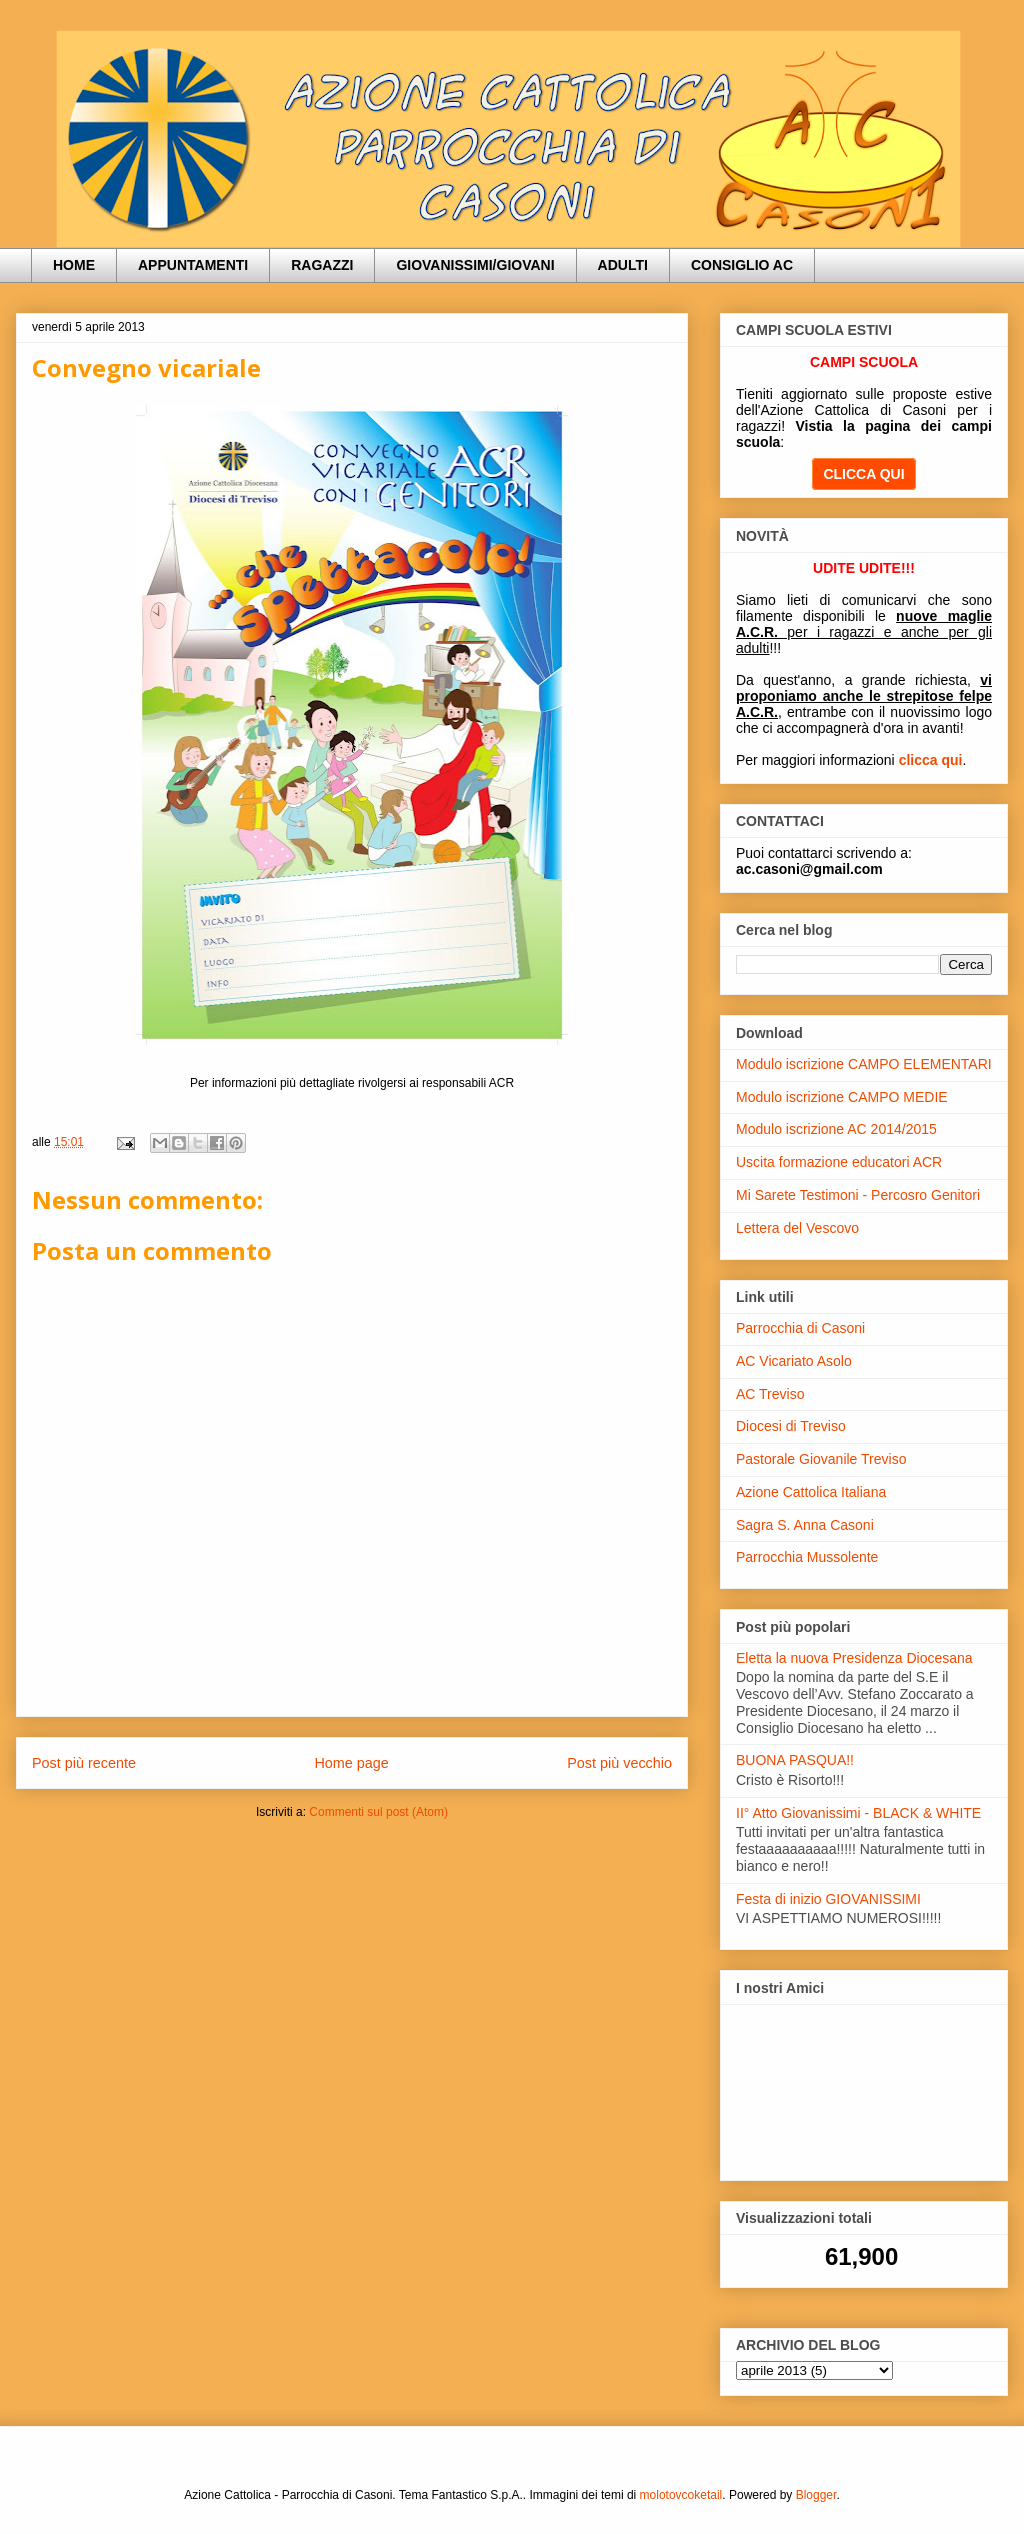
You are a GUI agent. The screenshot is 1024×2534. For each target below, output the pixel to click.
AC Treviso (770, 1394)
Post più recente (84, 1763)
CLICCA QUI (863, 474)
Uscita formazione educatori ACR (839, 1162)
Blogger (816, 2495)
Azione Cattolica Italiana (811, 1492)
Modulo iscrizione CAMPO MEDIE (842, 1097)
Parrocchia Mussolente (807, 1557)
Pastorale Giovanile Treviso (821, 1459)
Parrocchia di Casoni (800, 1328)
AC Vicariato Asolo (794, 1361)
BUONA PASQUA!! (795, 1760)
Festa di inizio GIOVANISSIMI (828, 1899)
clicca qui (931, 760)
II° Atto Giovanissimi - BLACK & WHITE (858, 1813)
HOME (74, 265)
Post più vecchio (619, 1763)
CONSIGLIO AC (742, 265)
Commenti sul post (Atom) (378, 1812)
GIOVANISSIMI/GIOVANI (475, 265)
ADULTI (623, 265)
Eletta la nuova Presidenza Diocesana (854, 1658)
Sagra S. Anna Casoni (805, 1525)
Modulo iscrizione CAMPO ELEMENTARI (864, 1064)
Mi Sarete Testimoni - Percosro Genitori (858, 1195)
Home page (351, 1763)
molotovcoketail (681, 2495)
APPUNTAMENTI (193, 265)
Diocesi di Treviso (791, 1426)
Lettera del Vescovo (797, 1228)
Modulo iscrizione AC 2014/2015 (836, 1129)
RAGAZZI (322, 265)
